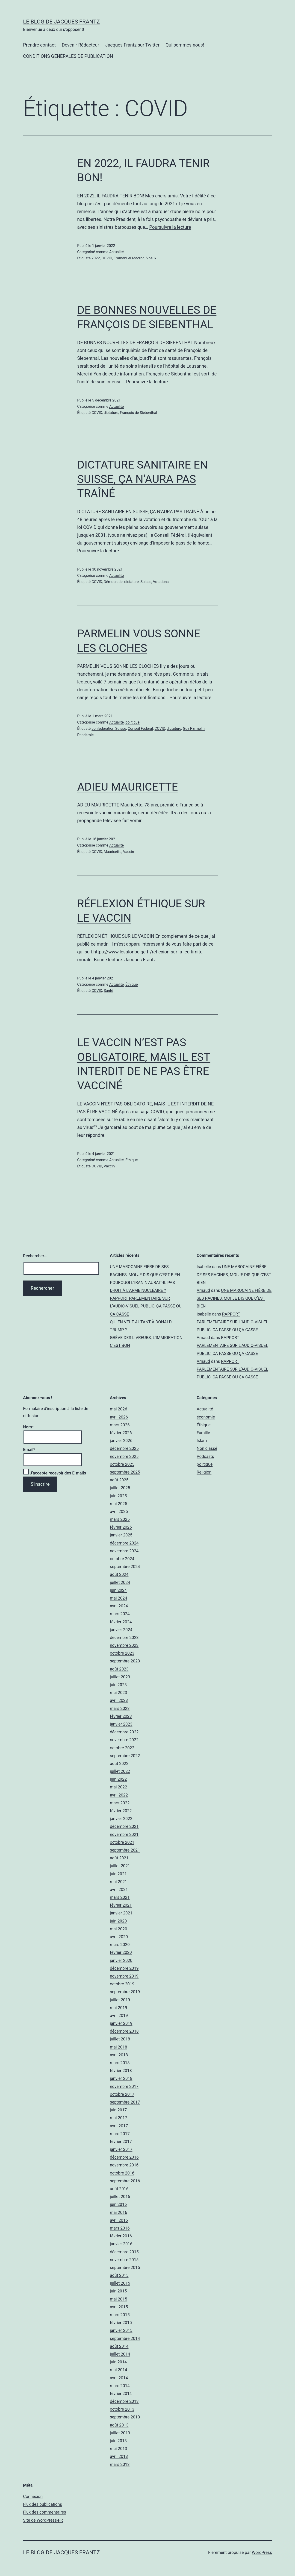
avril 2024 (119, 1605)
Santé (108, 990)
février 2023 (121, 1716)
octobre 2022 (122, 1747)
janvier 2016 (121, 2243)
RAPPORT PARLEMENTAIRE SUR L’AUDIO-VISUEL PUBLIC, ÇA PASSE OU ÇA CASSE (146, 1306)
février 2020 (121, 1952)
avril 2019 (119, 2015)
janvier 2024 (121, 1629)
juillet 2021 (120, 1865)
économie (206, 1417)
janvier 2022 (121, 1818)
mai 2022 (118, 1787)
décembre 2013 (124, 2401)
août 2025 (119, 1479)
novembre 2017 (124, 2086)
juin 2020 (118, 1921)
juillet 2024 (120, 1582)
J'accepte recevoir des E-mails (54, 1473)
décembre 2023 (124, 1637)
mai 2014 (118, 2369)
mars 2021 (120, 1897)
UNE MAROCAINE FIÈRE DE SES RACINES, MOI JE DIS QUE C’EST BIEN (234, 1274)
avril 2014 (119, 2377)
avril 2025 (119, 1511)
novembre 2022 (124, 1739)
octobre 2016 (122, 2173)
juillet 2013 (120, 2432)
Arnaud (203, 1290)
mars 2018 (120, 2062)
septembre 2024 (125, 1566)
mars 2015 (120, 2314)
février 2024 (121, 1621)
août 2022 (119, 1763)
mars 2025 (120, 1519)
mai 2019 (118, 2007)
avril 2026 (119, 1417)
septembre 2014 (125, 2338)
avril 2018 (119, 2054)
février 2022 (121, 1810)
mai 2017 (118, 2117)
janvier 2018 (121, 2078)
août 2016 (119, 2188)
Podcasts (205, 1456)
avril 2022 (119, 1795)
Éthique (131, 984)
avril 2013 (119, 2456)
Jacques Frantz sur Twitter (132, 45)
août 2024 (119, 1574)
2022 (95, 258)
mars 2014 (120, 2385)
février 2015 (121, 2322)
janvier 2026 (121, 1440)
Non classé (207, 1448)
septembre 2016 (125, 2180)
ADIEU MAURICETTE (127, 786)
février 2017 (121, 2141)
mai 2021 (118, 1881)
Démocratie (113, 582)
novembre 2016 (124, 2165)
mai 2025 (118, 1503)
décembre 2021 (124, 1826)
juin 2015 (118, 2291)
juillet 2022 (120, 1771)
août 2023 (119, 1669)
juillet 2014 (120, 2354)
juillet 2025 (120, 1487)
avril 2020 (119, 1936)
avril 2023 (119, 1700)
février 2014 (121, 2393)
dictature (111, 412)
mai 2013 (118, 2448)
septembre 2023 (125, 1661)
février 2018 (121, 2070)
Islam (202, 1440)
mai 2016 (118, 2212)
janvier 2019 (121, 2023)
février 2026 (121, 1432)
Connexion (33, 2496)
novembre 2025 (124, 1456)
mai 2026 (118, 1409)
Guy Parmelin (194, 728)
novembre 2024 (124, 1550)
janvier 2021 (121, 1913)
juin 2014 (118, 2361)
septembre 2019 (125, 1991)
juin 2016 (118, 2204)
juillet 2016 (120, 2196)
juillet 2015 (120, 2283)
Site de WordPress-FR (43, 2520)
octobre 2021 (122, 1842)
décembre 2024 (124, 1543)
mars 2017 (120, 2133)
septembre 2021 (125, 1850)
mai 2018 (118, 2047)
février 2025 (121, 1527)
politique (132, 722)
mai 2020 (118, 1928)
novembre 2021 (124, 1834)
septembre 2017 (125, 2102)
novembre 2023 (124, 1645)
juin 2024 (118, 1590)
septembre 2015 (125, 2267)
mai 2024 (118, 1598)
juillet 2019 (120, 1999)
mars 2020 (120, 1944)
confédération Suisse (108, 728)
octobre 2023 (122, 1653)
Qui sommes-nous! (184, 45)
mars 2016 (120, 2228)
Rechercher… (35, 1255)
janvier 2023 (121, 1724)
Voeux (151, 258)
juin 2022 (118, 1779)
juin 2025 (118, 1495)
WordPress (262, 2552)
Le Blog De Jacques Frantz (61, 21)
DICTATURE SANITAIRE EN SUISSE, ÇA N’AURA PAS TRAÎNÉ (142, 479)
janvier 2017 (121, 2149)
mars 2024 (120, 1613)
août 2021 (119, 1857)
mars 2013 (120, 2464)
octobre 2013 (122, 2409)
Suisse (145, 582)
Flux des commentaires (44, 2512)
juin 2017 (118, 2109)
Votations (161, 582)
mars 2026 (120, 1424)
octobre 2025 (122, 1464)
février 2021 (121, 1905)
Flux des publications (42, 2504)
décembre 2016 (124, 2157)
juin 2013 (118, 2440)
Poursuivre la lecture (170, 227)
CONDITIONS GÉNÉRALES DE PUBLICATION (68, 56)
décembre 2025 (124, 1448)
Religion (204, 1472)
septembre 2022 (125, 1755)
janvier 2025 (121, 1535)
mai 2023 (118, 1692)
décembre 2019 (124, 1968)
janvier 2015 (121, 2330)
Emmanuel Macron (129, 258)
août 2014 (119, 2346)
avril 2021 (119, 1889)
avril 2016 (119, 2220)
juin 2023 (118, 1684)
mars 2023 (120, 1708)
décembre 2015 (124, 2251)
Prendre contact (39, 45)
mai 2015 (118, 2299)
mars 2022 (120, 1802)
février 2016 (121, 2235)
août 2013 (119, 2425)
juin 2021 (118, 1873)
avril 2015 (119, 2306)
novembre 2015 (124, 2259)
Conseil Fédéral (140, 728)
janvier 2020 (121, 1960)
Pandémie (85, 735)
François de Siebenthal (138, 412)
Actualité (116, 252)
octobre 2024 (122, 1558)
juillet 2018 (120, 2039)
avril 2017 (119, 2125)
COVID (106, 258)
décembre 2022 (124, 1731)
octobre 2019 (122, 1983)
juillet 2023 (120, 1676)
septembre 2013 (125, 2417)
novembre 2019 (124, 1976)
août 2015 (119, 2275)
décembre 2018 (124, 2031)
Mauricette (112, 852)
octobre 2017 (122, 2094)
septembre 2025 (125, 1472)
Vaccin (128, 852)
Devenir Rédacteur (80, 45)
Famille (203, 1432)
